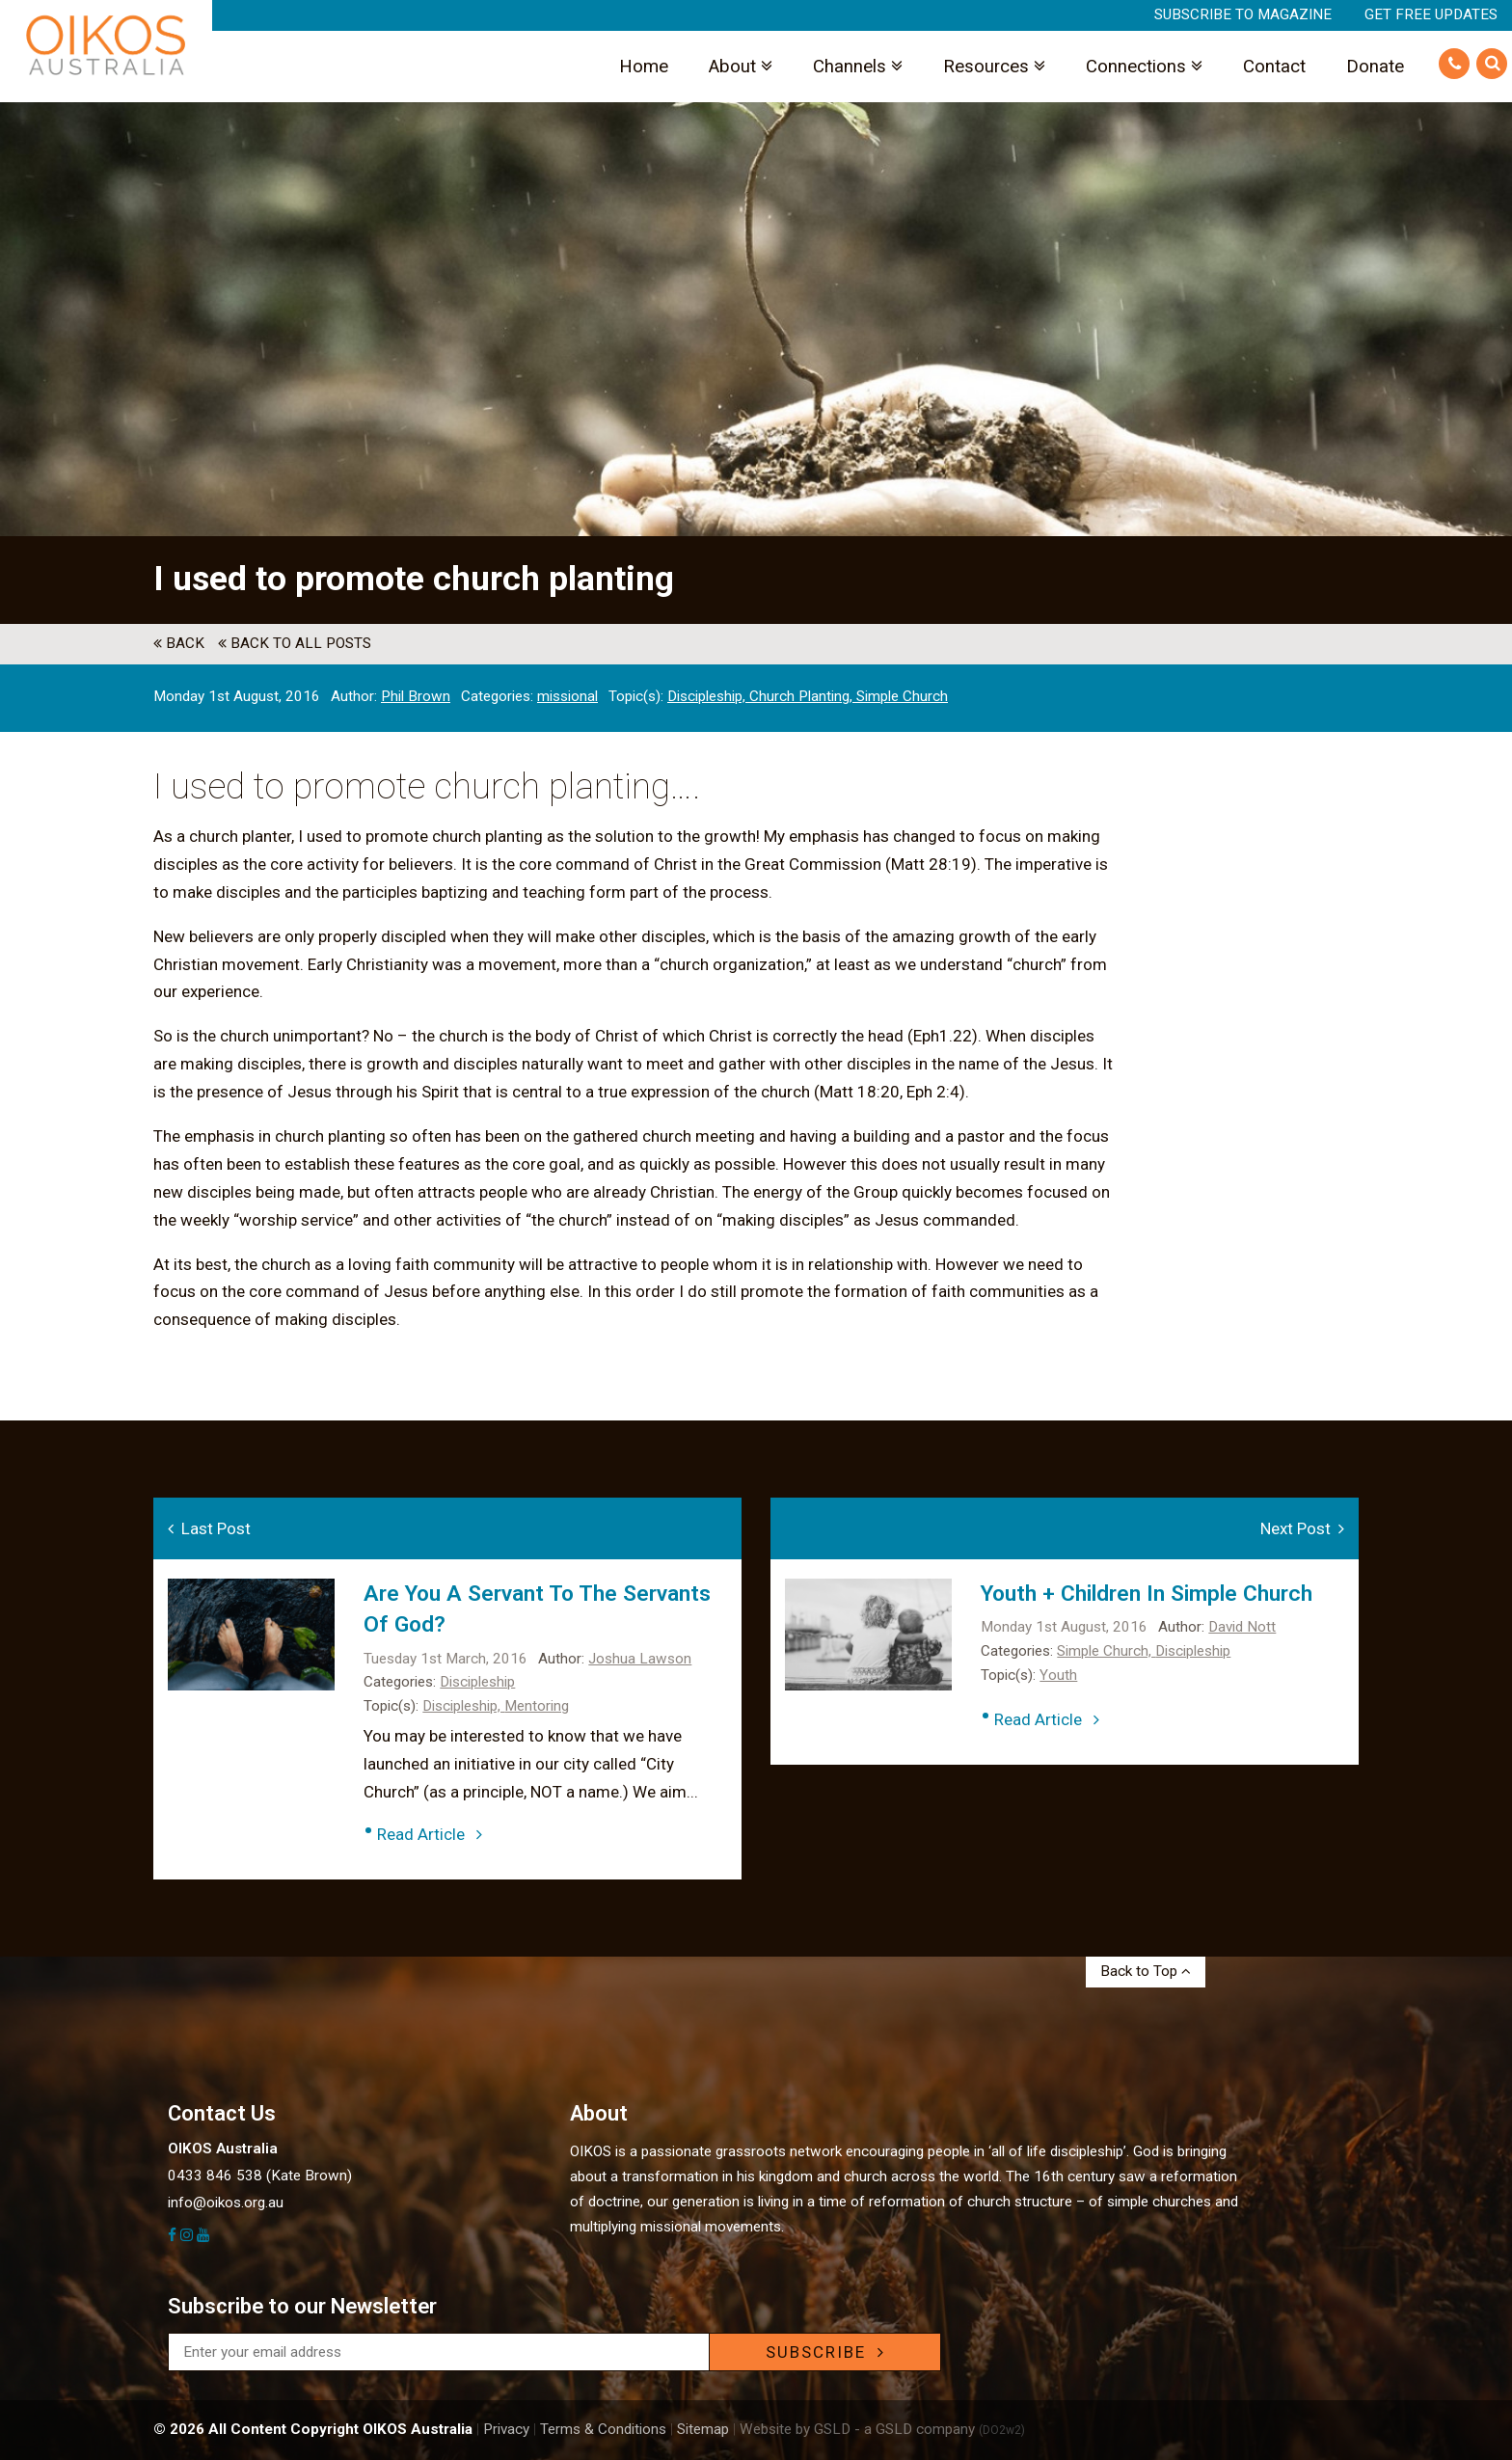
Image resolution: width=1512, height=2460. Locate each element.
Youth (1058, 1675)
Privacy (506, 2429)
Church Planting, (802, 696)
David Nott (1242, 1626)
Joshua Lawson (639, 1658)
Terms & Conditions (603, 2429)
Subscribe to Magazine (1243, 14)
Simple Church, (1106, 1651)
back (178, 643)
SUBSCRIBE (825, 2352)
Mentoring (536, 1706)
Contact (1274, 66)
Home (643, 66)
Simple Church (902, 696)
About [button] (740, 66)
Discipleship (477, 1681)
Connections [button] (1144, 66)
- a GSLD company (939, 2429)
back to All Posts (294, 643)
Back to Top (1145, 1971)
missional (567, 696)
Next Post (1302, 1528)
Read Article (429, 1834)
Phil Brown (415, 696)
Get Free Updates (1431, 14)
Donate (1375, 66)
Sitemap (703, 2429)
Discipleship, (708, 696)
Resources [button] (994, 66)
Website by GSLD (795, 2429)
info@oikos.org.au (226, 2202)
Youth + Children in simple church (1146, 1594)
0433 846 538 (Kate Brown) (260, 2175)
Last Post (209, 1528)
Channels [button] (858, 66)
